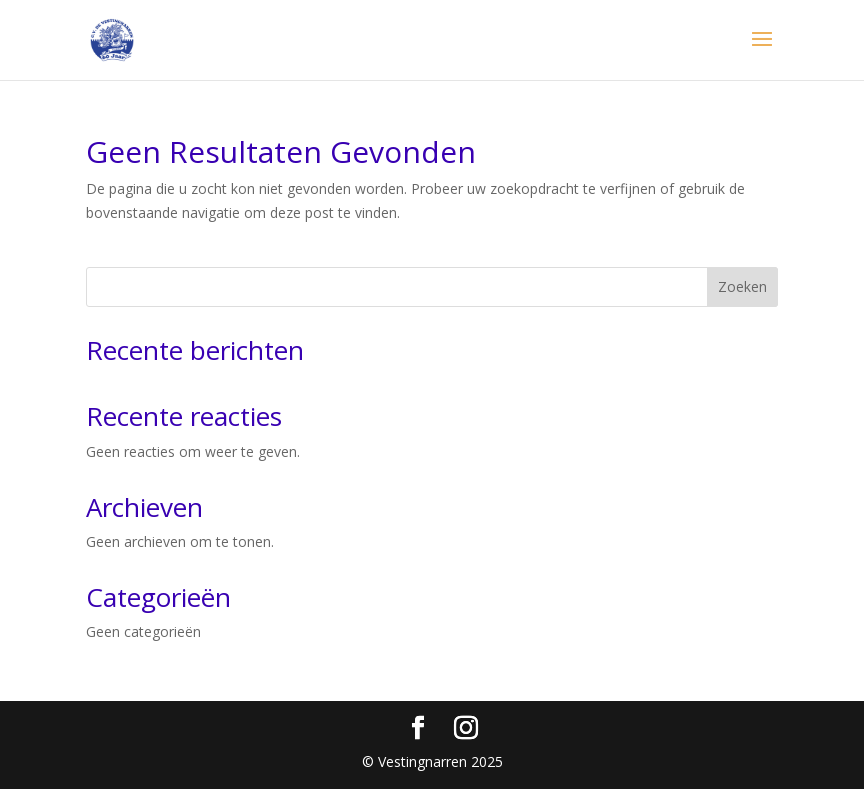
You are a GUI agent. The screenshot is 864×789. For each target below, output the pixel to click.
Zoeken (742, 286)
